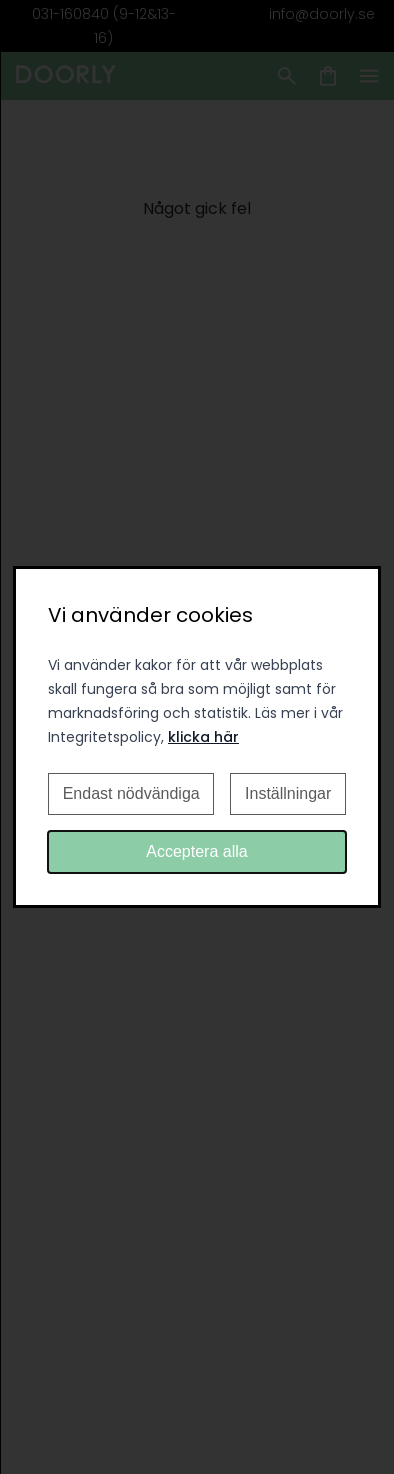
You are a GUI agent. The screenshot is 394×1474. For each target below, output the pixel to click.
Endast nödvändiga (131, 793)
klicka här (203, 737)
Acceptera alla (196, 851)
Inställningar (288, 793)
